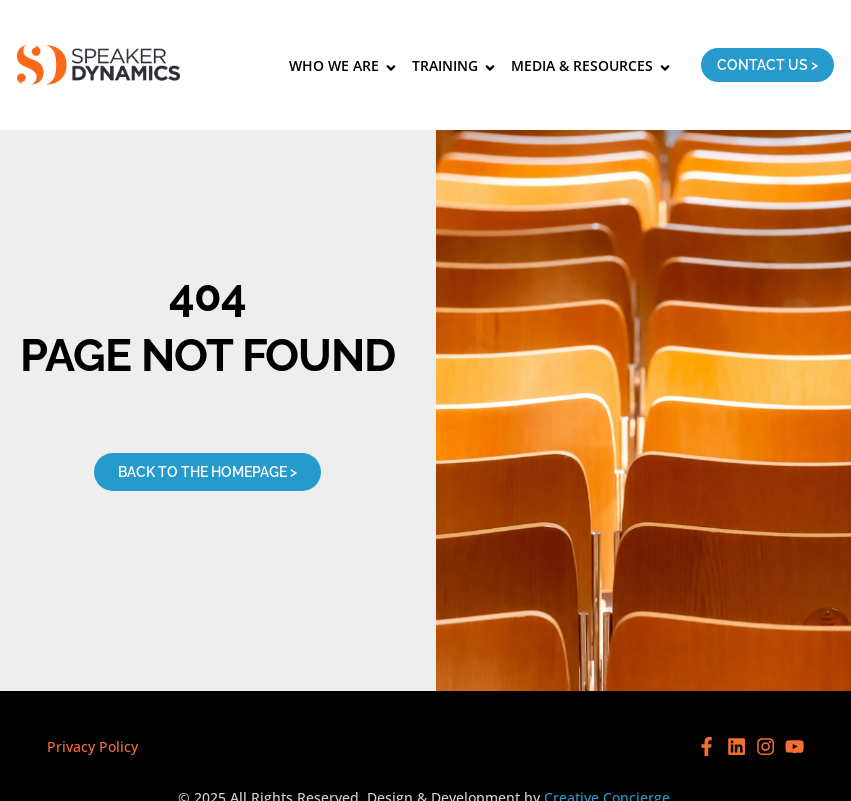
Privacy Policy (92, 746)
